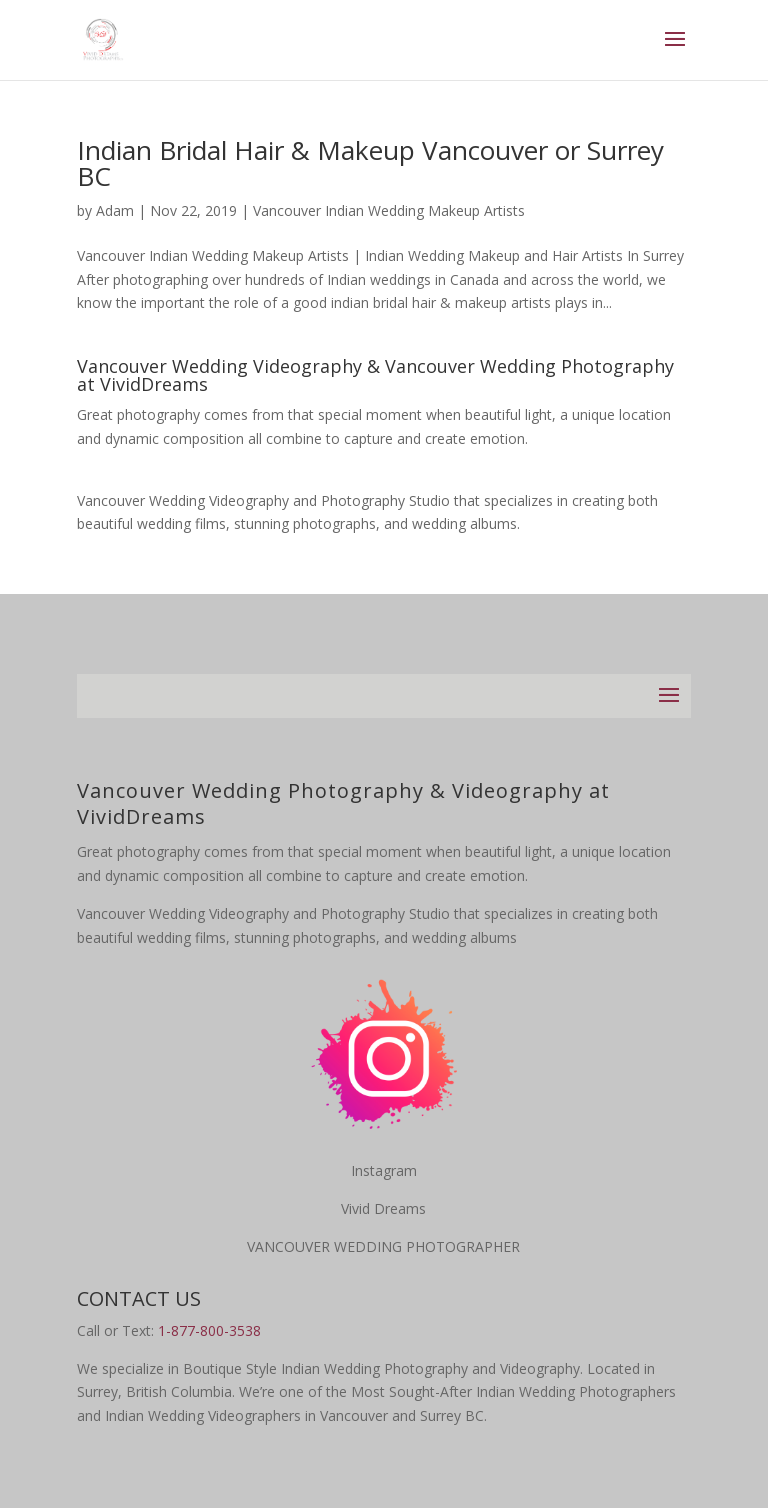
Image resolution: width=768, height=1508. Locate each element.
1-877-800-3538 (209, 1330)
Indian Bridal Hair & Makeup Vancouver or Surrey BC (370, 163)
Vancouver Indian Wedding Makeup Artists (389, 210)
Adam (115, 210)
